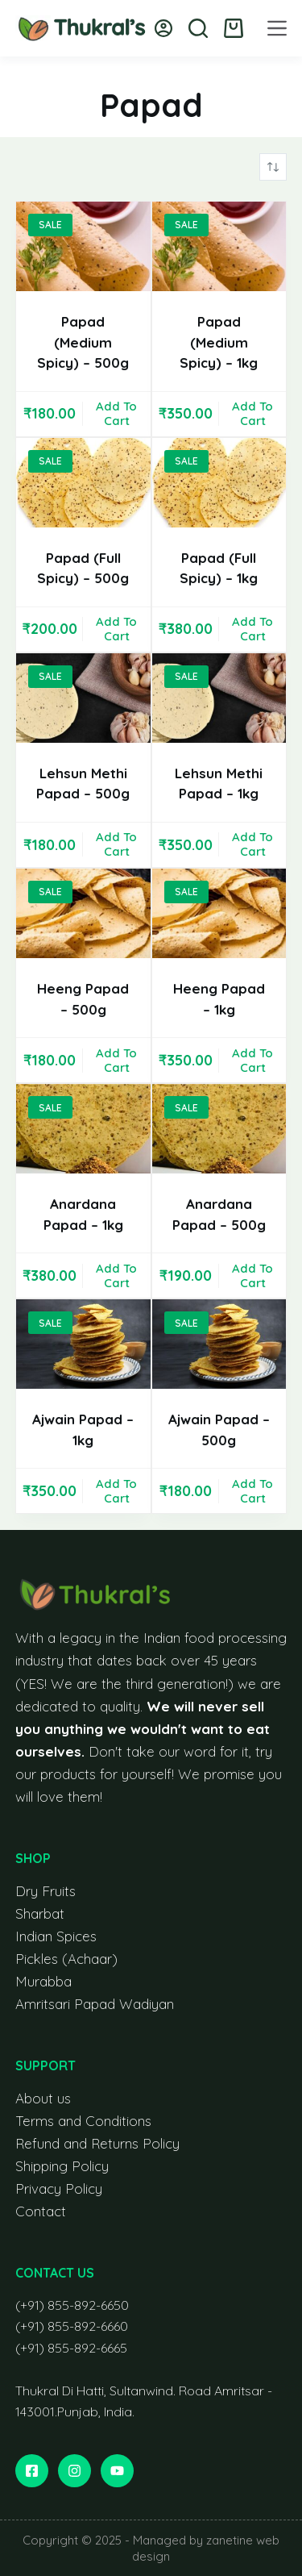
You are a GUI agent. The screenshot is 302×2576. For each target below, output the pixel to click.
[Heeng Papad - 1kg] (219, 913)
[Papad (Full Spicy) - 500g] (83, 482)
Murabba (43, 1981)
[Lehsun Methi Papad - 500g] (83, 698)
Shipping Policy (62, 2165)
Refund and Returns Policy (97, 2143)
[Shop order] (273, 167)
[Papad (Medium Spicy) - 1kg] (219, 246)
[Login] (163, 28)
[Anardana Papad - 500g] (219, 1128)
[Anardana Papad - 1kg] (83, 1128)
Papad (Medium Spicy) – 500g (83, 342)
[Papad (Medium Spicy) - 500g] (83, 246)
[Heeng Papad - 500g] (83, 913)
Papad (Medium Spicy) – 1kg (219, 342)
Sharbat (39, 1913)
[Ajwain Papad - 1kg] (83, 1344)
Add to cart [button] (116, 413)
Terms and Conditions (83, 2120)
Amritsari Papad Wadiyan (94, 2003)
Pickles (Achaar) (66, 1958)
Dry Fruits (45, 1890)
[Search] (198, 28)
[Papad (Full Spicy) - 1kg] (219, 482)
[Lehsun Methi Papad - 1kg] (219, 698)
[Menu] (277, 28)
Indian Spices (56, 1936)
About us (43, 2098)
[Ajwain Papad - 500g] (219, 1344)
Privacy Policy (58, 2188)
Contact (40, 2211)
